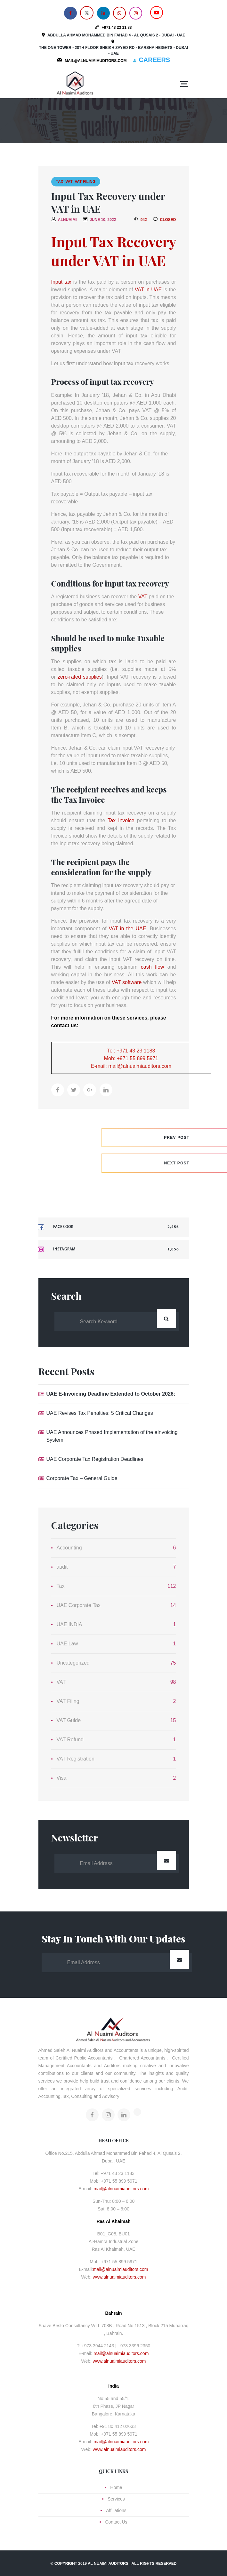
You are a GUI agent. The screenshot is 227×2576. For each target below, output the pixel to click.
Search (166, 1318)
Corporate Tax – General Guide (82, 1478)
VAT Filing (85, 181)
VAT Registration (75, 1758)
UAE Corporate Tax (79, 1605)
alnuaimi (67, 219)
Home (116, 2487)
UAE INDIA (69, 1624)
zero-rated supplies (80, 677)
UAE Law (67, 1643)
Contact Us (116, 2522)
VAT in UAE (148, 289)
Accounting (69, 1547)
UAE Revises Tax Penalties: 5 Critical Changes (99, 1413)
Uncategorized (73, 1663)
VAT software (127, 982)
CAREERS (154, 59)
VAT (68, 181)
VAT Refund (70, 1739)
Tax (59, 181)
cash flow (152, 967)
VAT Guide (69, 1720)
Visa (62, 1778)
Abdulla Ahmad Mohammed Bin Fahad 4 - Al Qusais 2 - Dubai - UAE (116, 35)
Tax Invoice (122, 820)
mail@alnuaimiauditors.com (121, 2188)
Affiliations (116, 2510)
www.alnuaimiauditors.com (119, 2277)
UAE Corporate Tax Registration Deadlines (94, 1459)
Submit (166, 1860)
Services (116, 2498)
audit (62, 1567)
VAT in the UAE (127, 928)
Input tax (61, 282)
